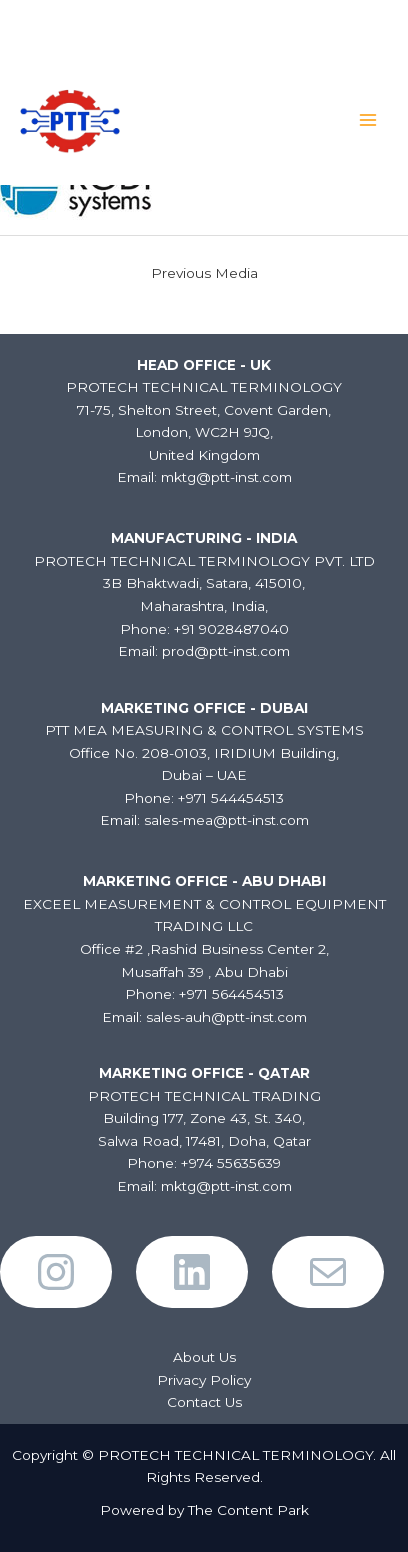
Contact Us (204, 1402)
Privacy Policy (204, 1380)
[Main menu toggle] (368, 120)
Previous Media (204, 273)
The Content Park (248, 1510)
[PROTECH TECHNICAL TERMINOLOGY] (70, 119)
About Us (204, 1357)
